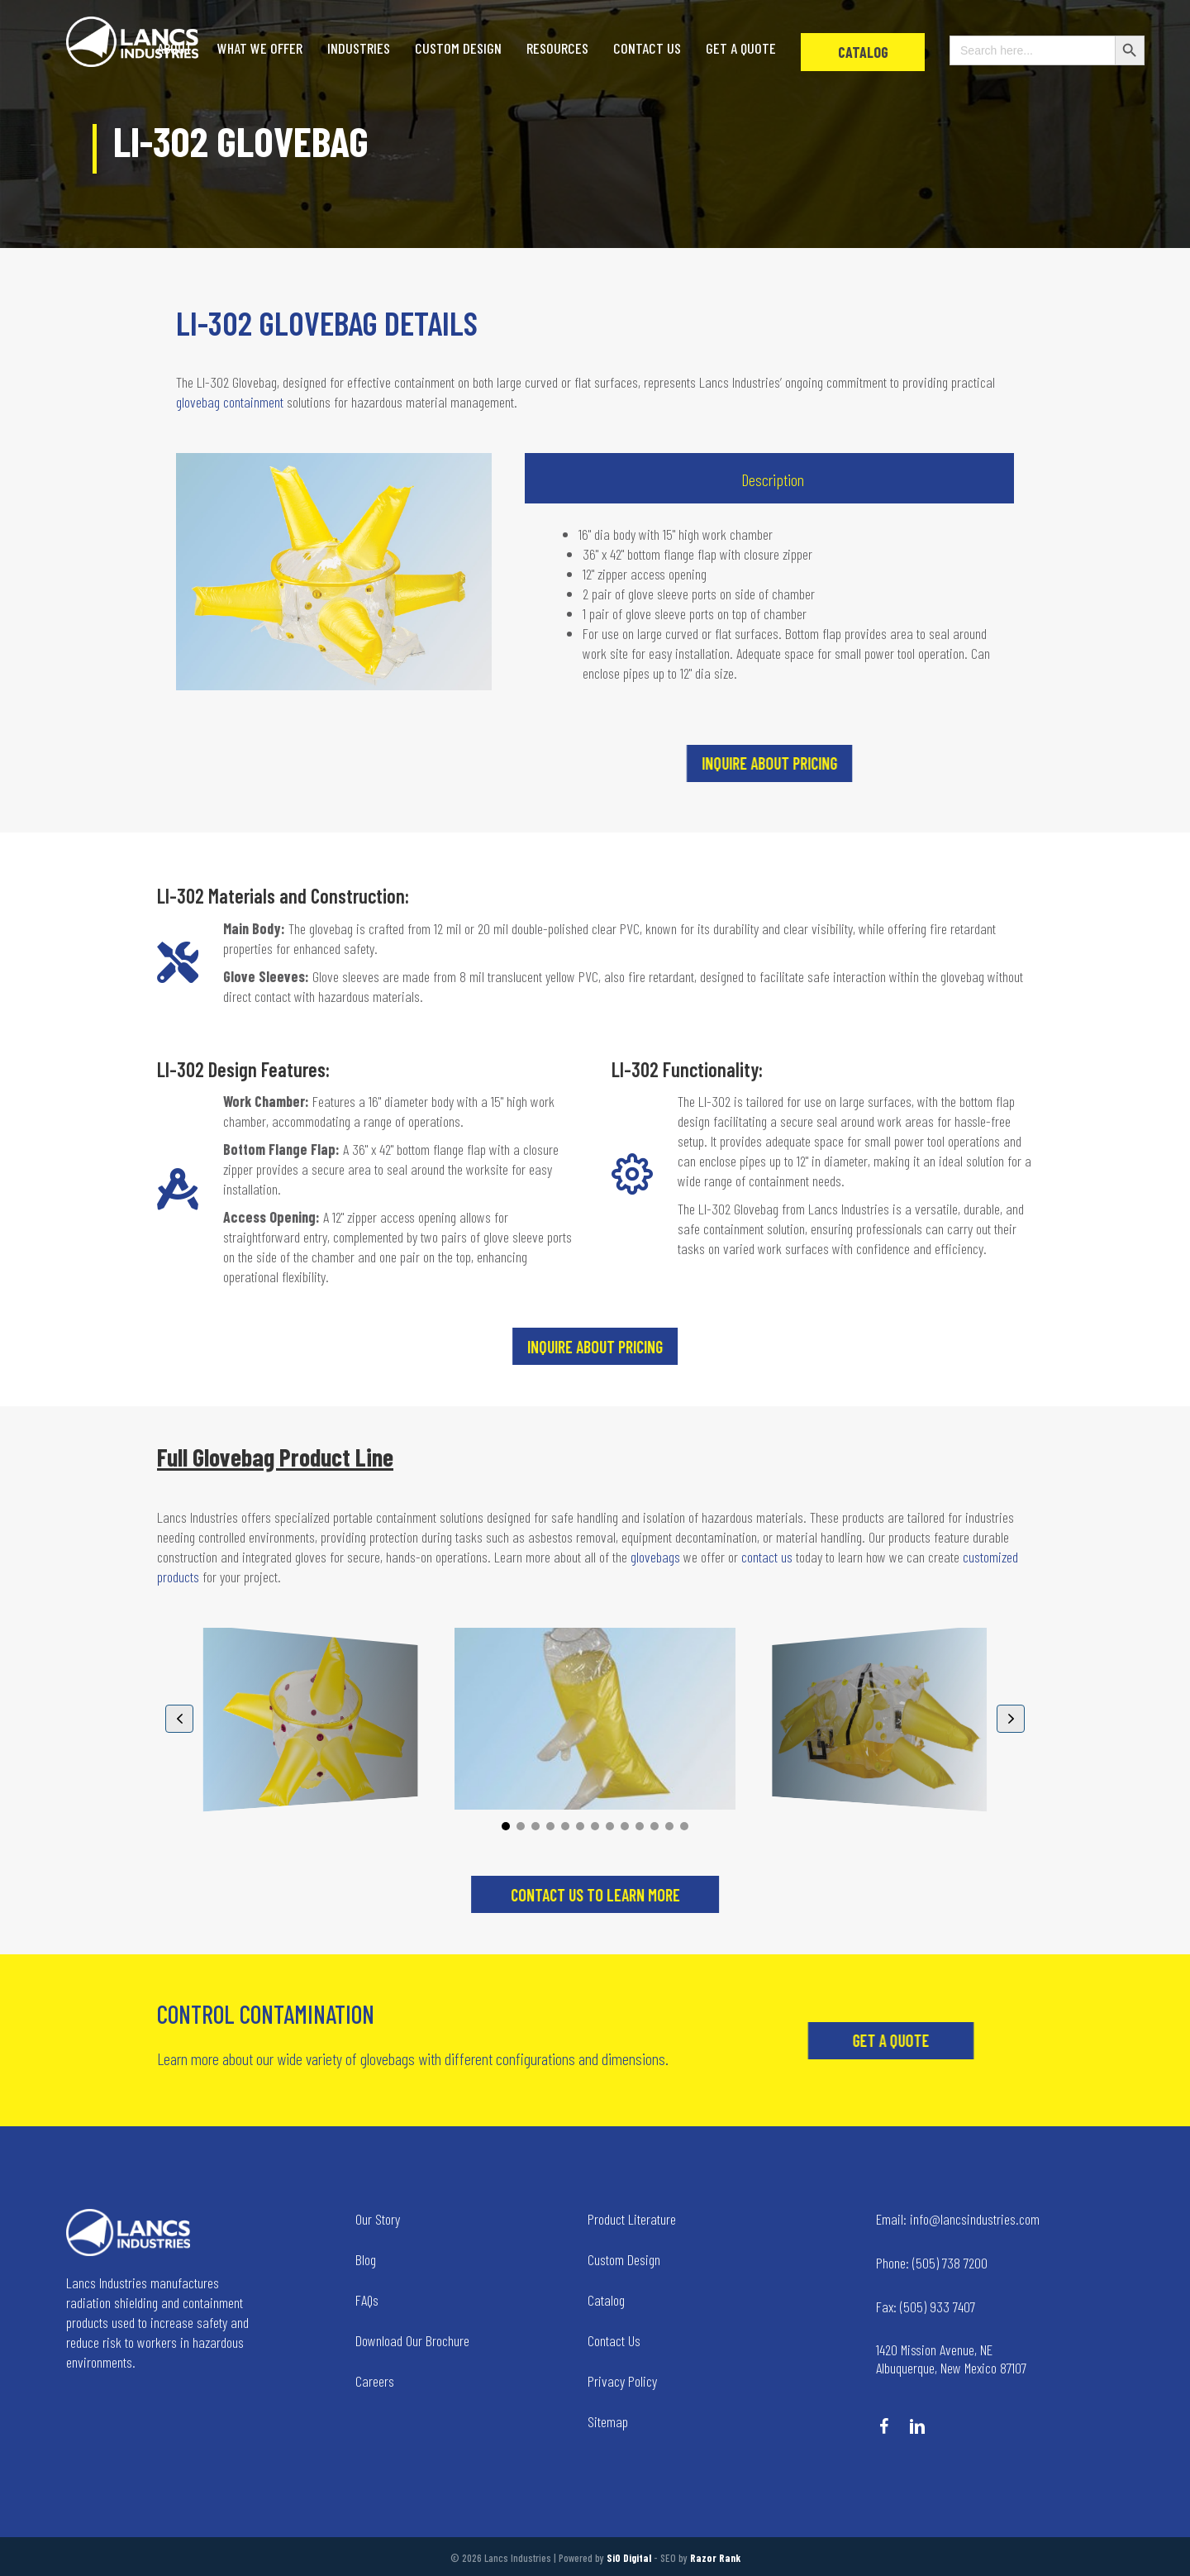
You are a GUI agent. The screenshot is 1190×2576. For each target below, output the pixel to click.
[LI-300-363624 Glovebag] (879, 1718)
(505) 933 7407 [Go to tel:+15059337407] (925, 2306)
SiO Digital (629, 2557)
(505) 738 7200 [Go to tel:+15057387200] (932, 2263)
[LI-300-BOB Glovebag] (595, 1719)
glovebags (655, 1557)
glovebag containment (229, 402)
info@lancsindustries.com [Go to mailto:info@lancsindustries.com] (958, 2219)
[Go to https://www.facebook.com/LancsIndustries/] (884, 2428)
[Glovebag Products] (310, 1718)
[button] (1025, 763)
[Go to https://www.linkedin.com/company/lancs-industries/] (917, 2428)
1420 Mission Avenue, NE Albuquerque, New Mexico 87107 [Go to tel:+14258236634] (951, 2358)
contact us (767, 1557)
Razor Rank (715, 2557)
